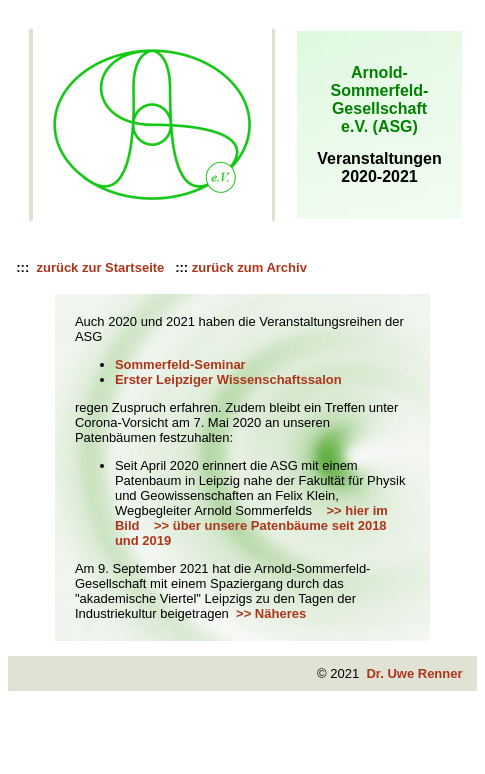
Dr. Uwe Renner (414, 673)
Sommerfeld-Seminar (180, 364)
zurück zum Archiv (249, 267)
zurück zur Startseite (99, 267)
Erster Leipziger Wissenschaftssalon (228, 379)
